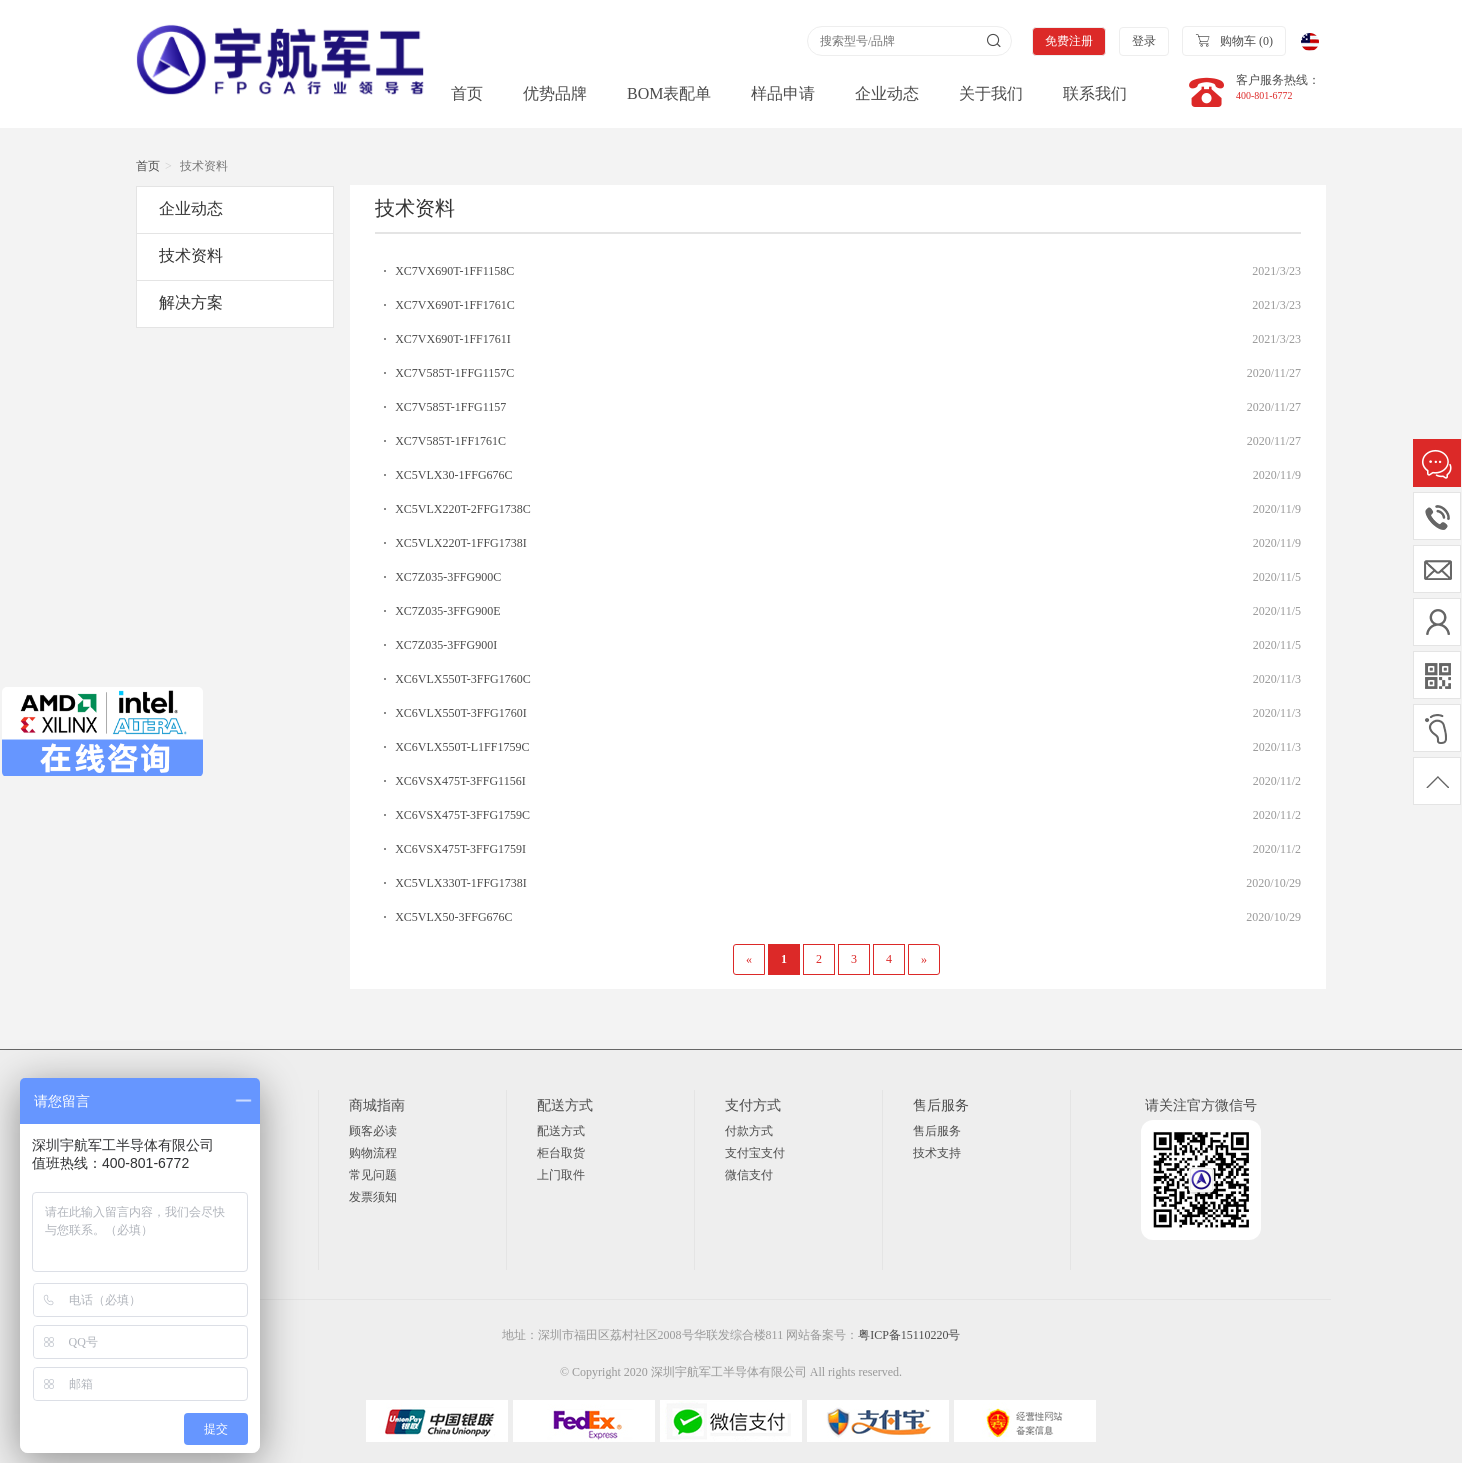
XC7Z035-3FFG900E (447, 611)
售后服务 (937, 1131)
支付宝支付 (755, 1153)
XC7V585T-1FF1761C (450, 441)
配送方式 (561, 1131)
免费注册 (1069, 41)
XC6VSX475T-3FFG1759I (460, 849)
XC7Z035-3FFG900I (446, 645)
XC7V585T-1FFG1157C (454, 373)
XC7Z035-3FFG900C (448, 577)
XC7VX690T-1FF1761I (453, 339)
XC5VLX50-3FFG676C (453, 917)
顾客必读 (373, 1131)
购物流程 (373, 1153)
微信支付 (749, 1175)
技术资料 (191, 255)
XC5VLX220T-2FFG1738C (463, 509)
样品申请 (783, 93)
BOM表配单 (669, 93)
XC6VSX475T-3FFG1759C (462, 815)
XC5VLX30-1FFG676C (453, 475)
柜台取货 (561, 1153)
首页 (467, 93)
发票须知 (373, 1197)
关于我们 (991, 93)
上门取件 (561, 1175)
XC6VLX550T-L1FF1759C (462, 747)
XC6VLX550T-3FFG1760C (463, 679)
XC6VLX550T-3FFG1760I (461, 713)
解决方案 (191, 302)
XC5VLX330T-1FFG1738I (461, 883)
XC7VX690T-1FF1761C (455, 305)
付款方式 (749, 1131)
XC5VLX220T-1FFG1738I (461, 543)
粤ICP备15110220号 (909, 1335)
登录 (1144, 41)
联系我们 (1095, 93)
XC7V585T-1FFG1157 (450, 407)
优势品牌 (555, 93)
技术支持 (937, 1153)
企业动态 (887, 93)
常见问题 (373, 1175)
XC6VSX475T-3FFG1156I (460, 781)
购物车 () (1234, 40)
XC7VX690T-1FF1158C (454, 271)
